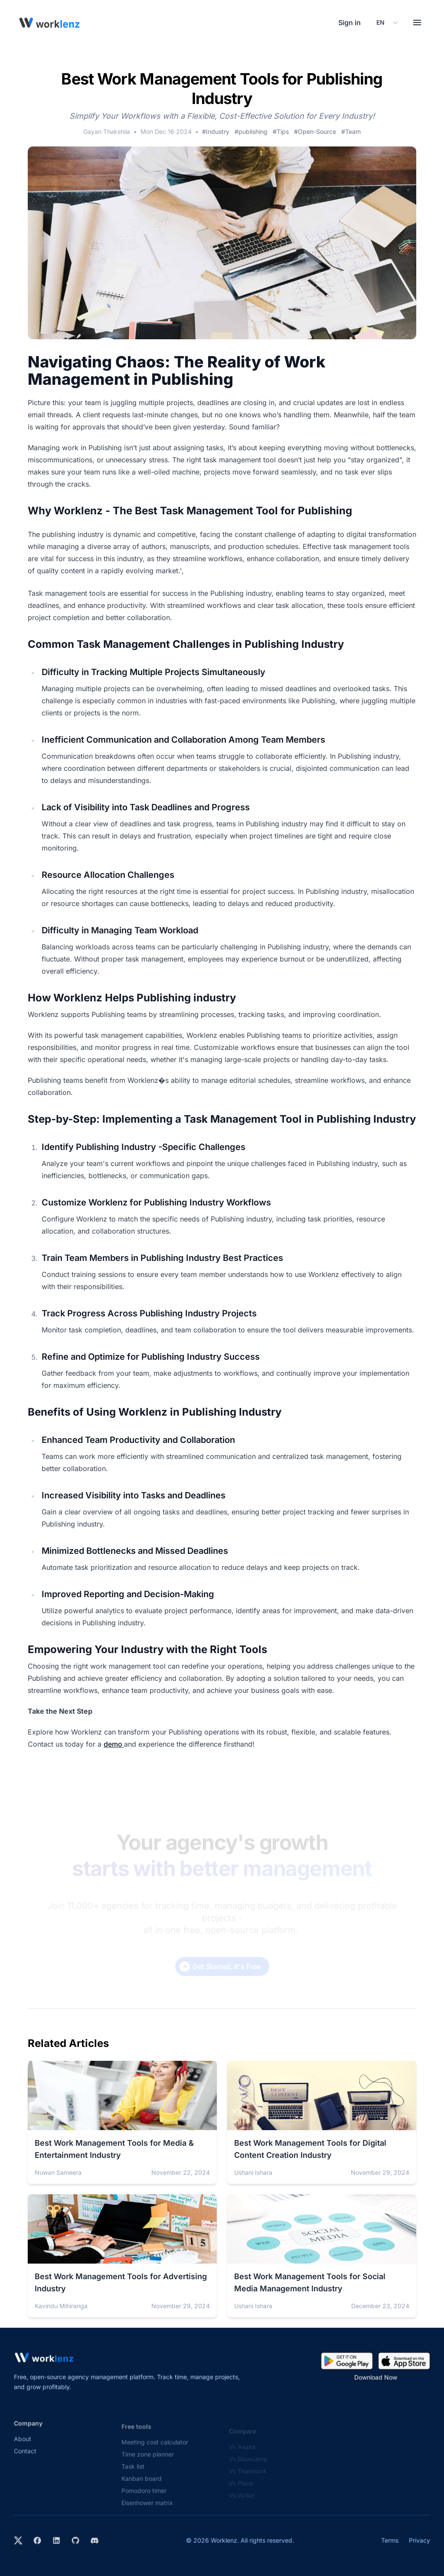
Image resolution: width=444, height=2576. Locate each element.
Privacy (419, 2540)
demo (114, 1744)
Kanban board (141, 2484)
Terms (389, 2540)
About (22, 2445)
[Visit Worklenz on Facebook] (37, 2540)
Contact (25, 2457)
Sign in (349, 22)
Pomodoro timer (143, 2497)
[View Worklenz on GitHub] (75, 2540)
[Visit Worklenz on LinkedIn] (56, 2540)
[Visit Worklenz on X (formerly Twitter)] (18, 2540)
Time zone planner (147, 2460)
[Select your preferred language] (386, 22)
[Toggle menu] (417, 22)
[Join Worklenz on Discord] (94, 2540)
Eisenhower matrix (147, 2509)
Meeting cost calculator (154, 2448)
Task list (132, 2472)
